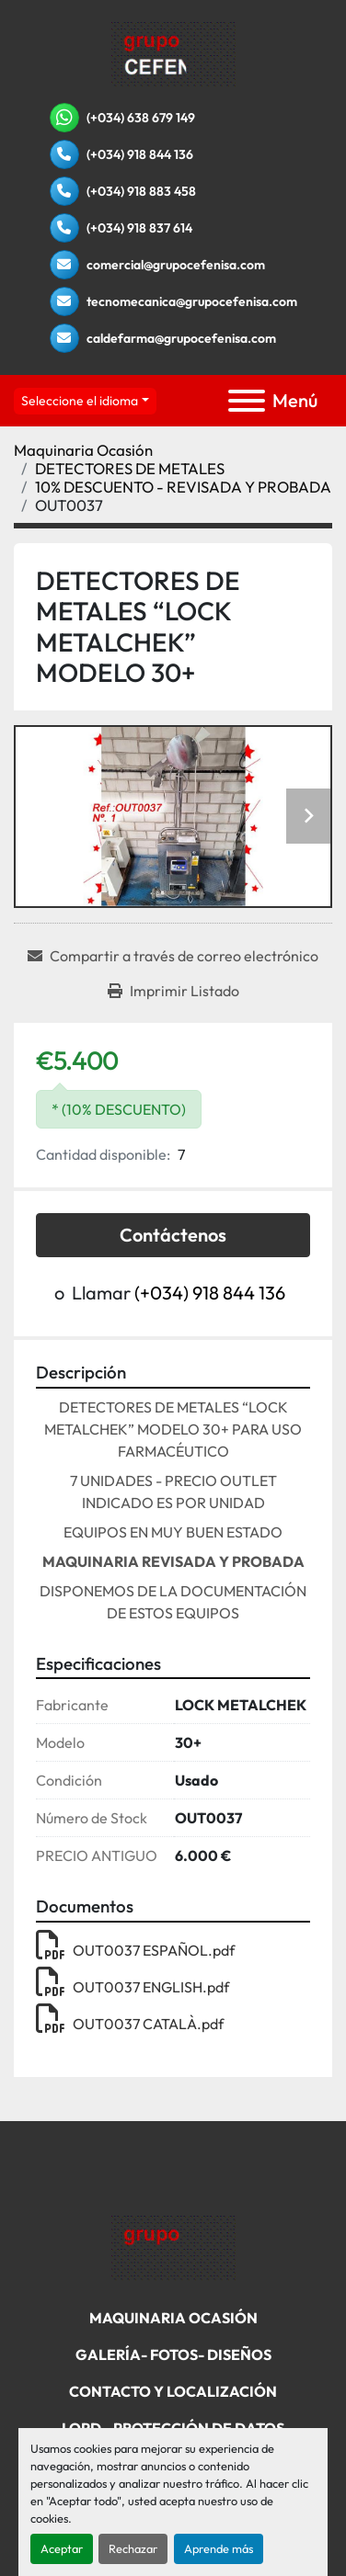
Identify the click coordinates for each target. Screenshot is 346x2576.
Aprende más (218, 2548)
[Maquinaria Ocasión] (83, 450)
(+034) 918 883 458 (141, 191)
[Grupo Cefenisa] (173, 2246)
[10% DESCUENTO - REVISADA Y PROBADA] (183, 486)
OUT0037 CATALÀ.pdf (130, 2023)
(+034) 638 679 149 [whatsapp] (140, 117)
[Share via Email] (173, 955)
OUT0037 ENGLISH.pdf (132, 1987)
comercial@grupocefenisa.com (175, 264)
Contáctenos (173, 1234)
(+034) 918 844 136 (139, 154)
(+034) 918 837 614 (139, 228)
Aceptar (61, 2548)
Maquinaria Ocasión (173, 2318)
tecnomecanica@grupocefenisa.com (191, 301)
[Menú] (246, 401)
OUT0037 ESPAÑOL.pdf (135, 1950)
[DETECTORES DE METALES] (130, 468)
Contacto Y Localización (173, 2391)
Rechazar (133, 2548)
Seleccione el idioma (79, 400)
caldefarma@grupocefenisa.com (181, 338)
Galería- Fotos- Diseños (173, 2354)
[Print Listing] (173, 990)
